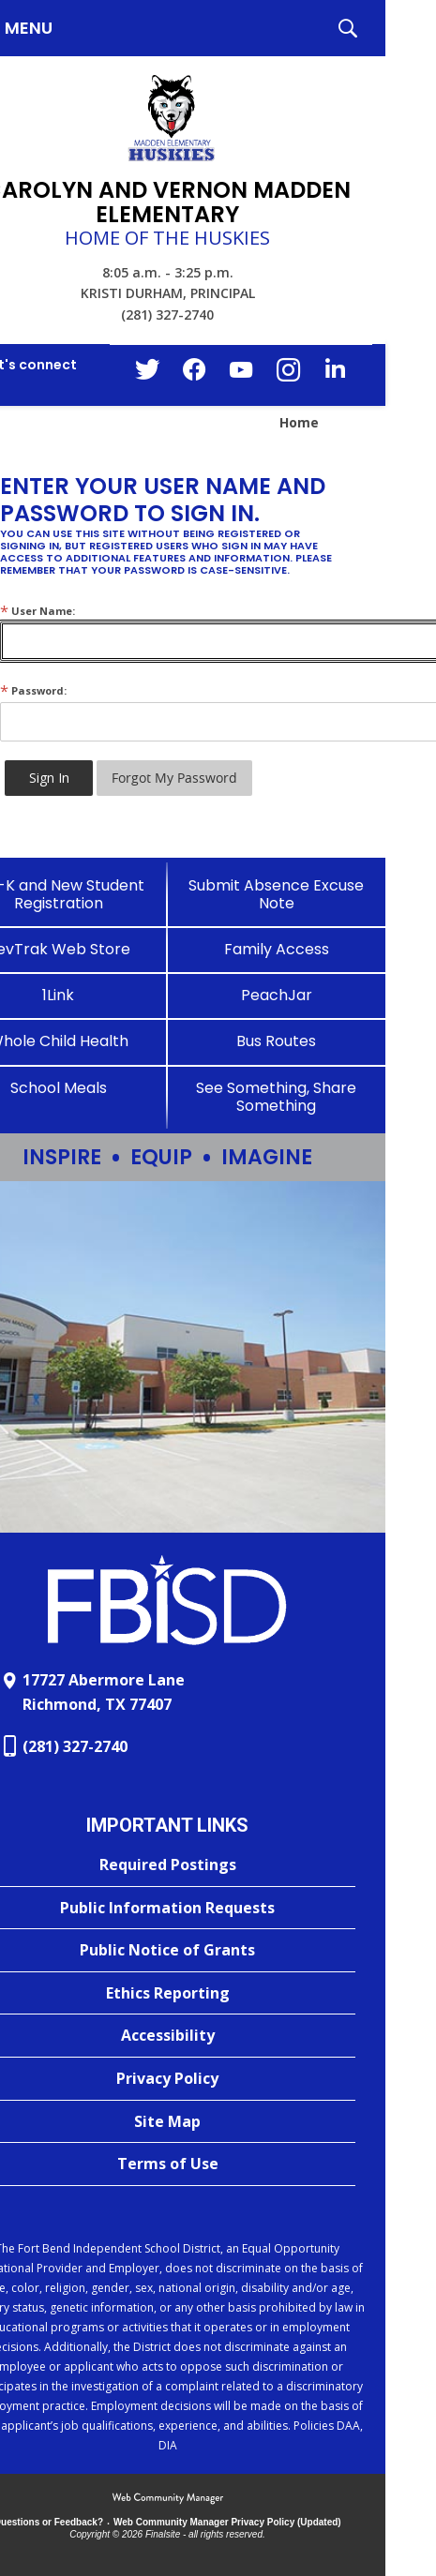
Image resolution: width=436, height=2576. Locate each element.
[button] (347, 28)
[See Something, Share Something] (277, 1097)
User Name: (37, 611)
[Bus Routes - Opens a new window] (277, 1041)
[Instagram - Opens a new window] (287, 375)
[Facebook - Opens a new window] (194, 375)
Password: (33, 690)
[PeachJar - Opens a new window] (277, 995)
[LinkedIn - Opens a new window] (334, 373)
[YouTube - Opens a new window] (241, 373)
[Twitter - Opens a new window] (147, 374)
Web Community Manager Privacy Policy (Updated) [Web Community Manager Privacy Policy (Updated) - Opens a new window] (227, 2522)
